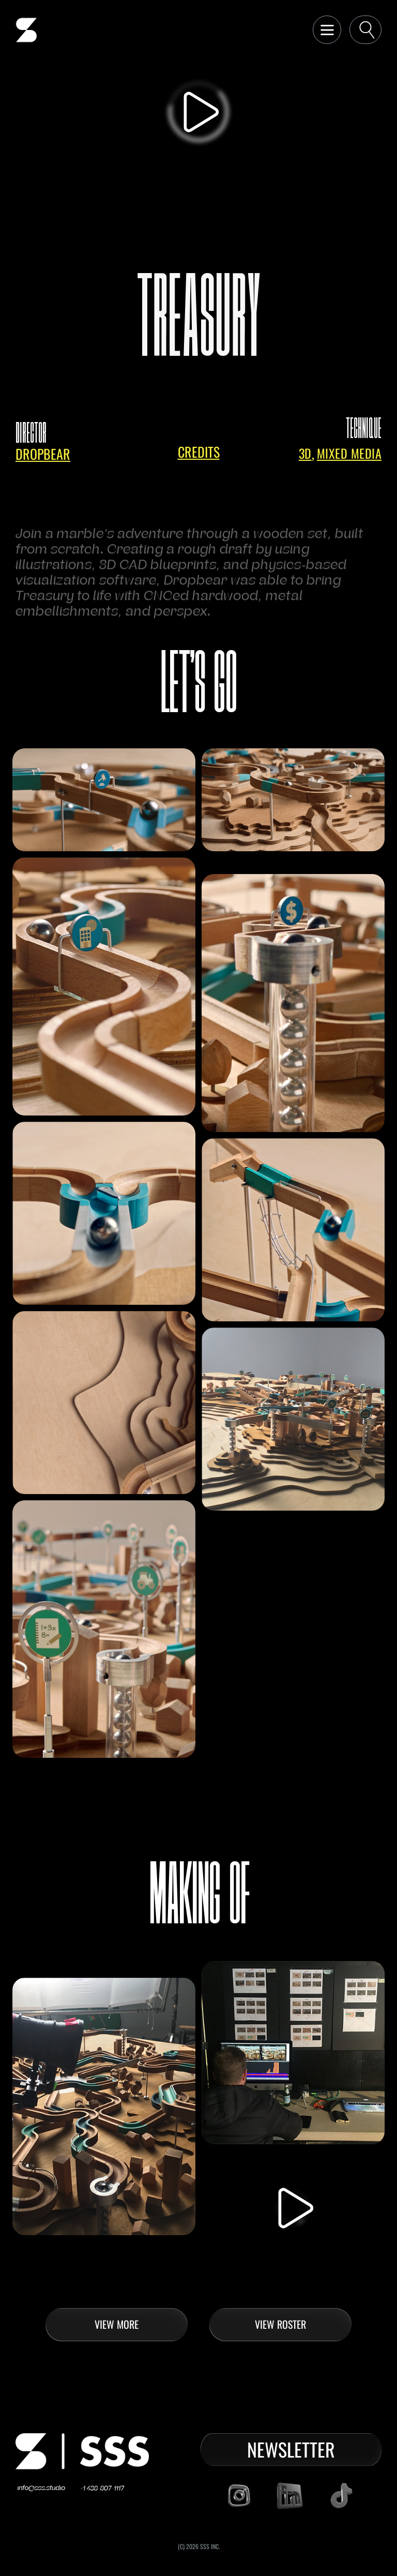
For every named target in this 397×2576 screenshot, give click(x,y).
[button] (327, 30)
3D (305, 453)
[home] (26, 30)
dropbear (43, 454)
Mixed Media (349, 453)
